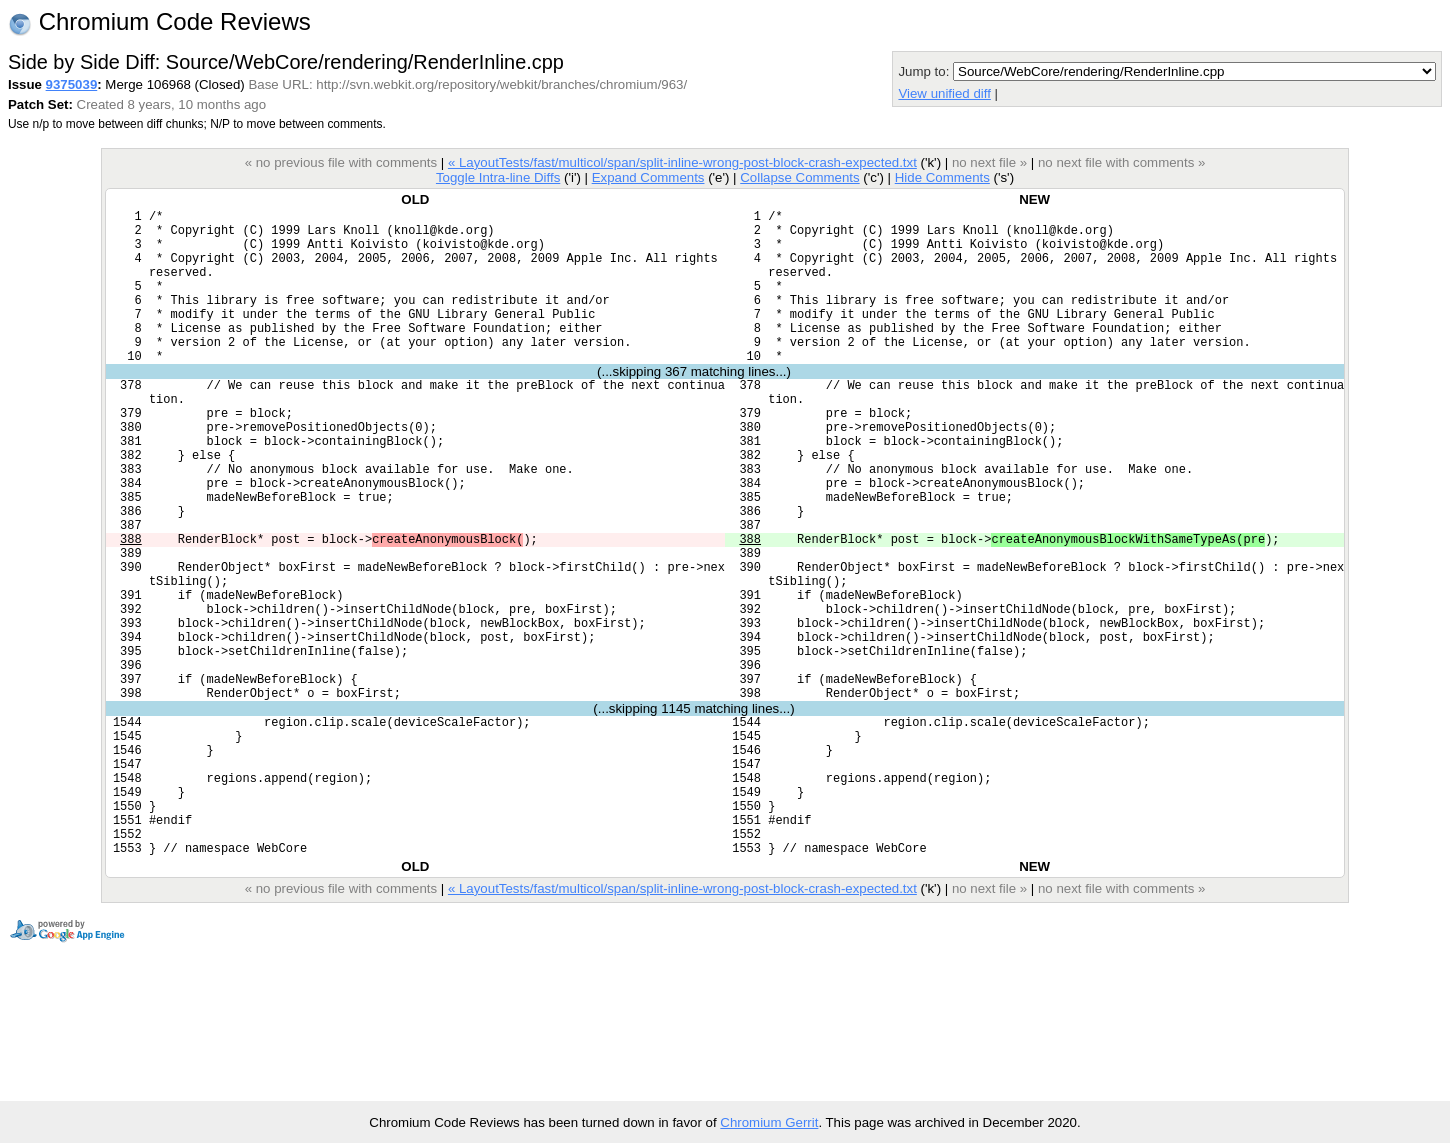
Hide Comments (942, 177)
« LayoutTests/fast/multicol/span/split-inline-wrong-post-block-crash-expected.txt (682, 162)
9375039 (72, 84)
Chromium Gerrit (769, 1122)
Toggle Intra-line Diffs (498, 177)
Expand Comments (648, 177)
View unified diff (944, 93)
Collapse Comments (799, 177)
